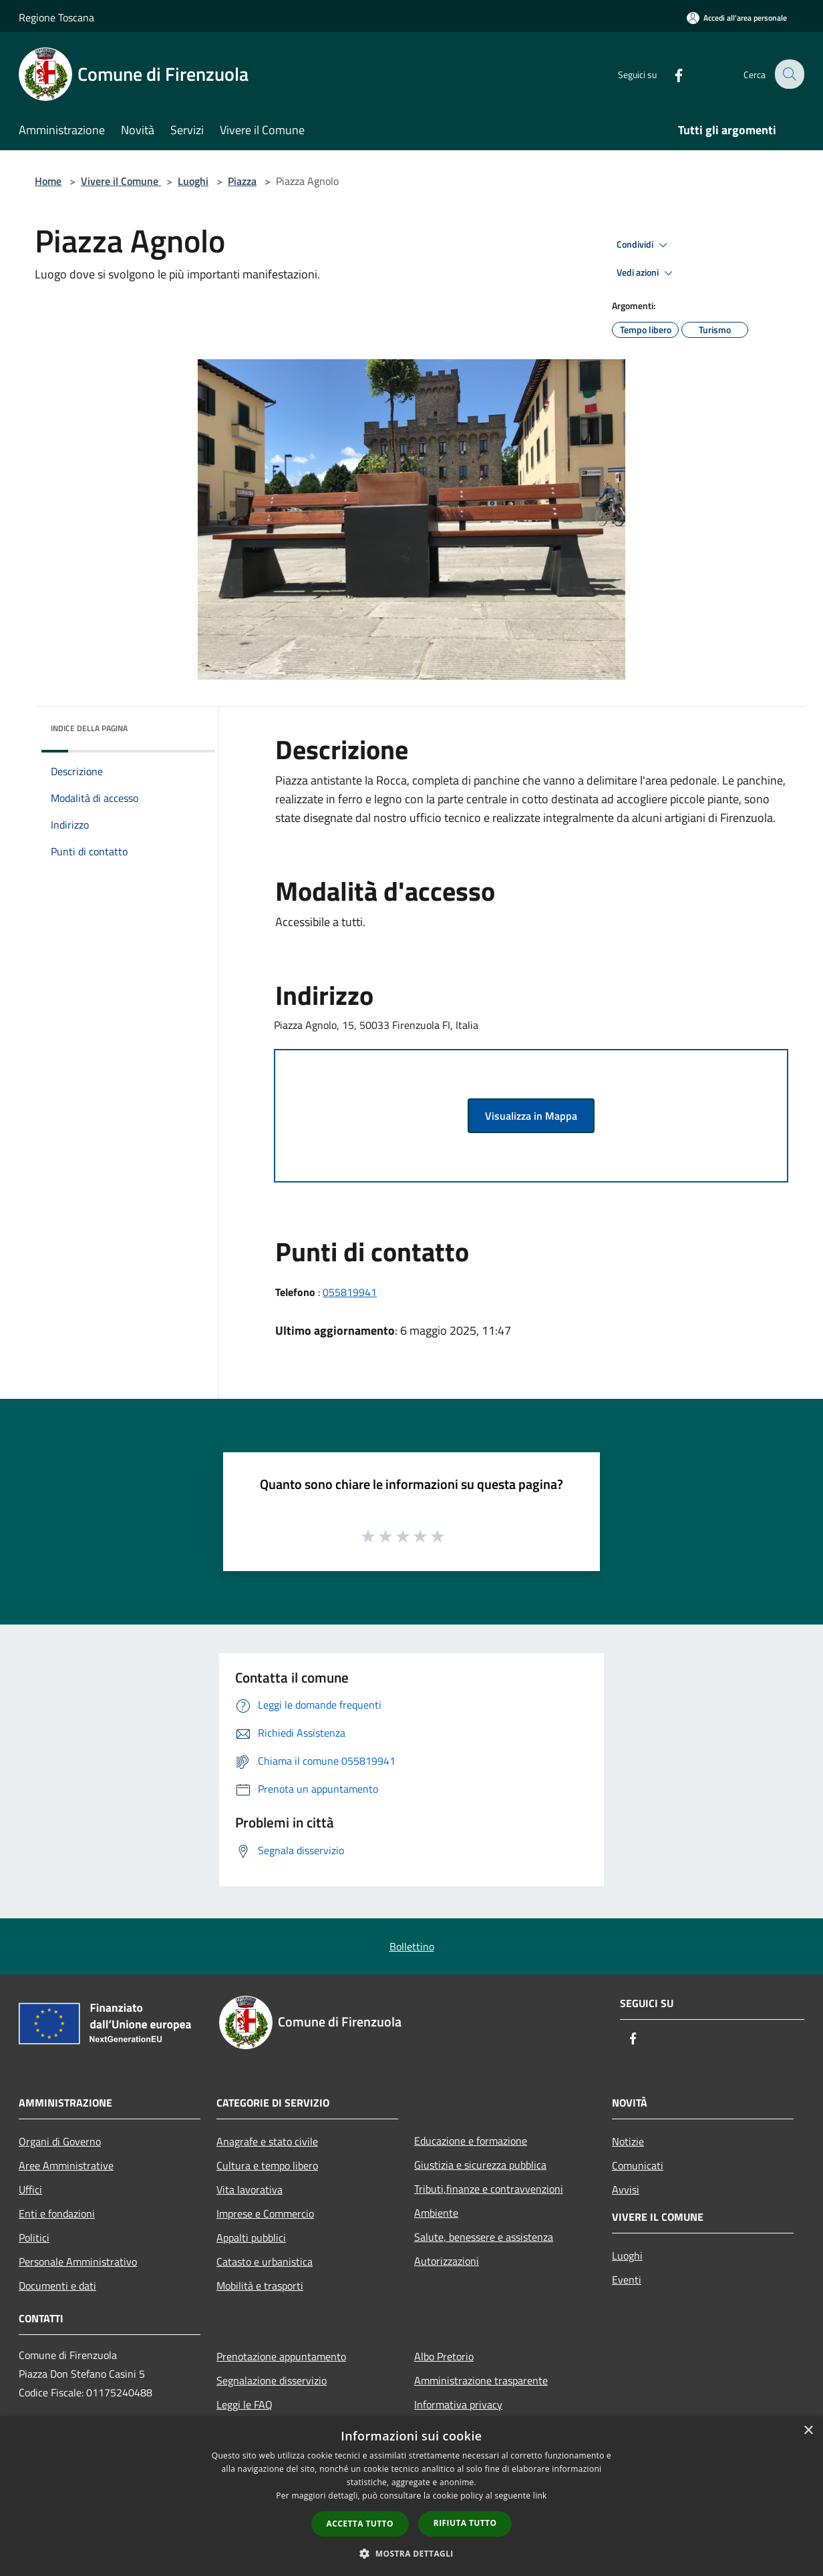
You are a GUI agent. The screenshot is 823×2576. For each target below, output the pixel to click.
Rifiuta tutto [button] (465, 2523)
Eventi (626, 2280)
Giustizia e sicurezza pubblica (480, 2165)
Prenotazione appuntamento (281, 2356)
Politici (34, 2237)
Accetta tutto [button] (360, 2523)
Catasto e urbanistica (264, 2261)
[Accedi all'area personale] (736, 17)
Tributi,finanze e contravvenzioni (488, 2189)
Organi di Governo (60, 2141)
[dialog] (411, 2496)
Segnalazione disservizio (271, 2380)
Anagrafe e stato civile (267, 2141)
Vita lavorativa (249, 2189)
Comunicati (637, 2165)
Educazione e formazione (470, 2141)
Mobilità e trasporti (259, 2286)
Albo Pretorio (444, 2356)
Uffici (30, 2189)
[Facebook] (669, 74)
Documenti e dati (57, 2286)
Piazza (242, 181)
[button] (411, 2553)
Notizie (628, 2141)
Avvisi (625, 2189)
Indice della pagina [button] (89, 728)
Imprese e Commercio (265, 2213)
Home (48, 181)
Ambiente (436, 2213)
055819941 (350, 1292)
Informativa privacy (458, 2404)
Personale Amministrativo (78, 2261)
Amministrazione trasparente (481, 2380)
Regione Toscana (56, 17)
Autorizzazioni (446, 2261)
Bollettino (411, 1946)
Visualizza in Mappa (531, 1116)
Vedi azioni (647, 273)
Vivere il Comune (121, 181)
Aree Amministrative (66, 2165)
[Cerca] (788, 74)
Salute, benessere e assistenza (483, 2237)
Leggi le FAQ (244, 2404)
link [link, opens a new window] (540, 2495)
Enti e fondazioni (57, 2213)
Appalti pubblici (251, 2237)
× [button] (808, 2431)
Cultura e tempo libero (267, 2165)
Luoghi (193, 181)
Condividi (644, 245)
